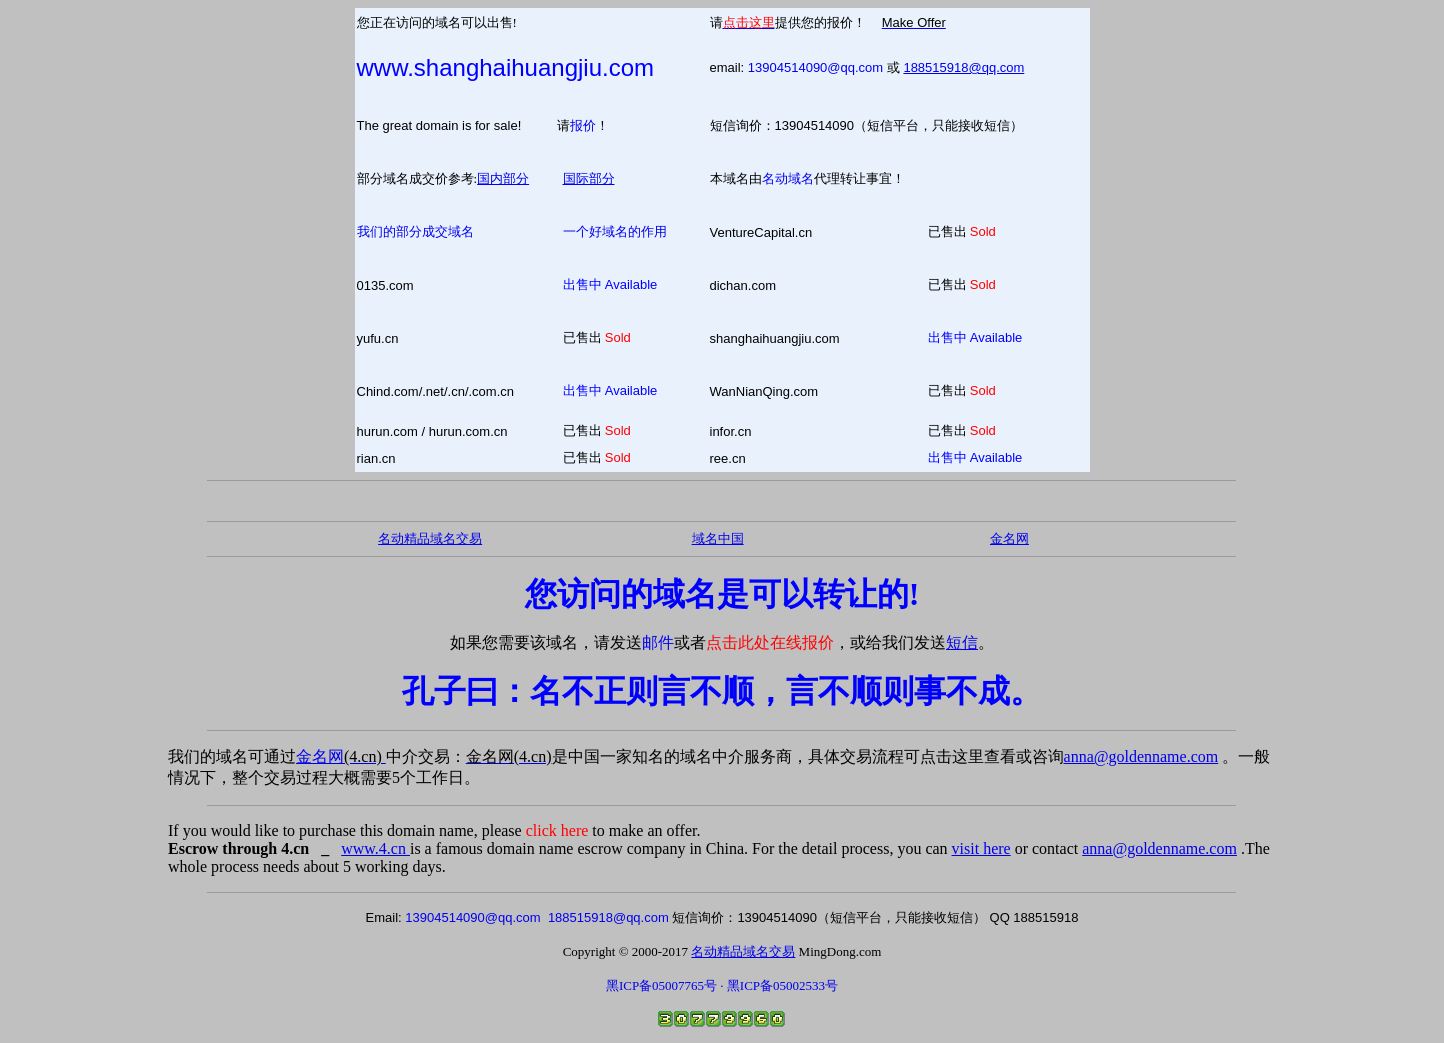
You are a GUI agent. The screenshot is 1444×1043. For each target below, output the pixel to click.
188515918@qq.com (963, 67)
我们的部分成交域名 (415, 231)
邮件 (658, 642)
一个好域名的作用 (615, 231)
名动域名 (788, 178)
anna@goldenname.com (1141, 756)
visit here (981, 848)
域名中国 (718, 538)
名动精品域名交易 (430, 538)
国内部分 (503, 178)
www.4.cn (375, 848)
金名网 (341, 756)
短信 (962, 642)
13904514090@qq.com (815, 67)
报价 (583, 125)
